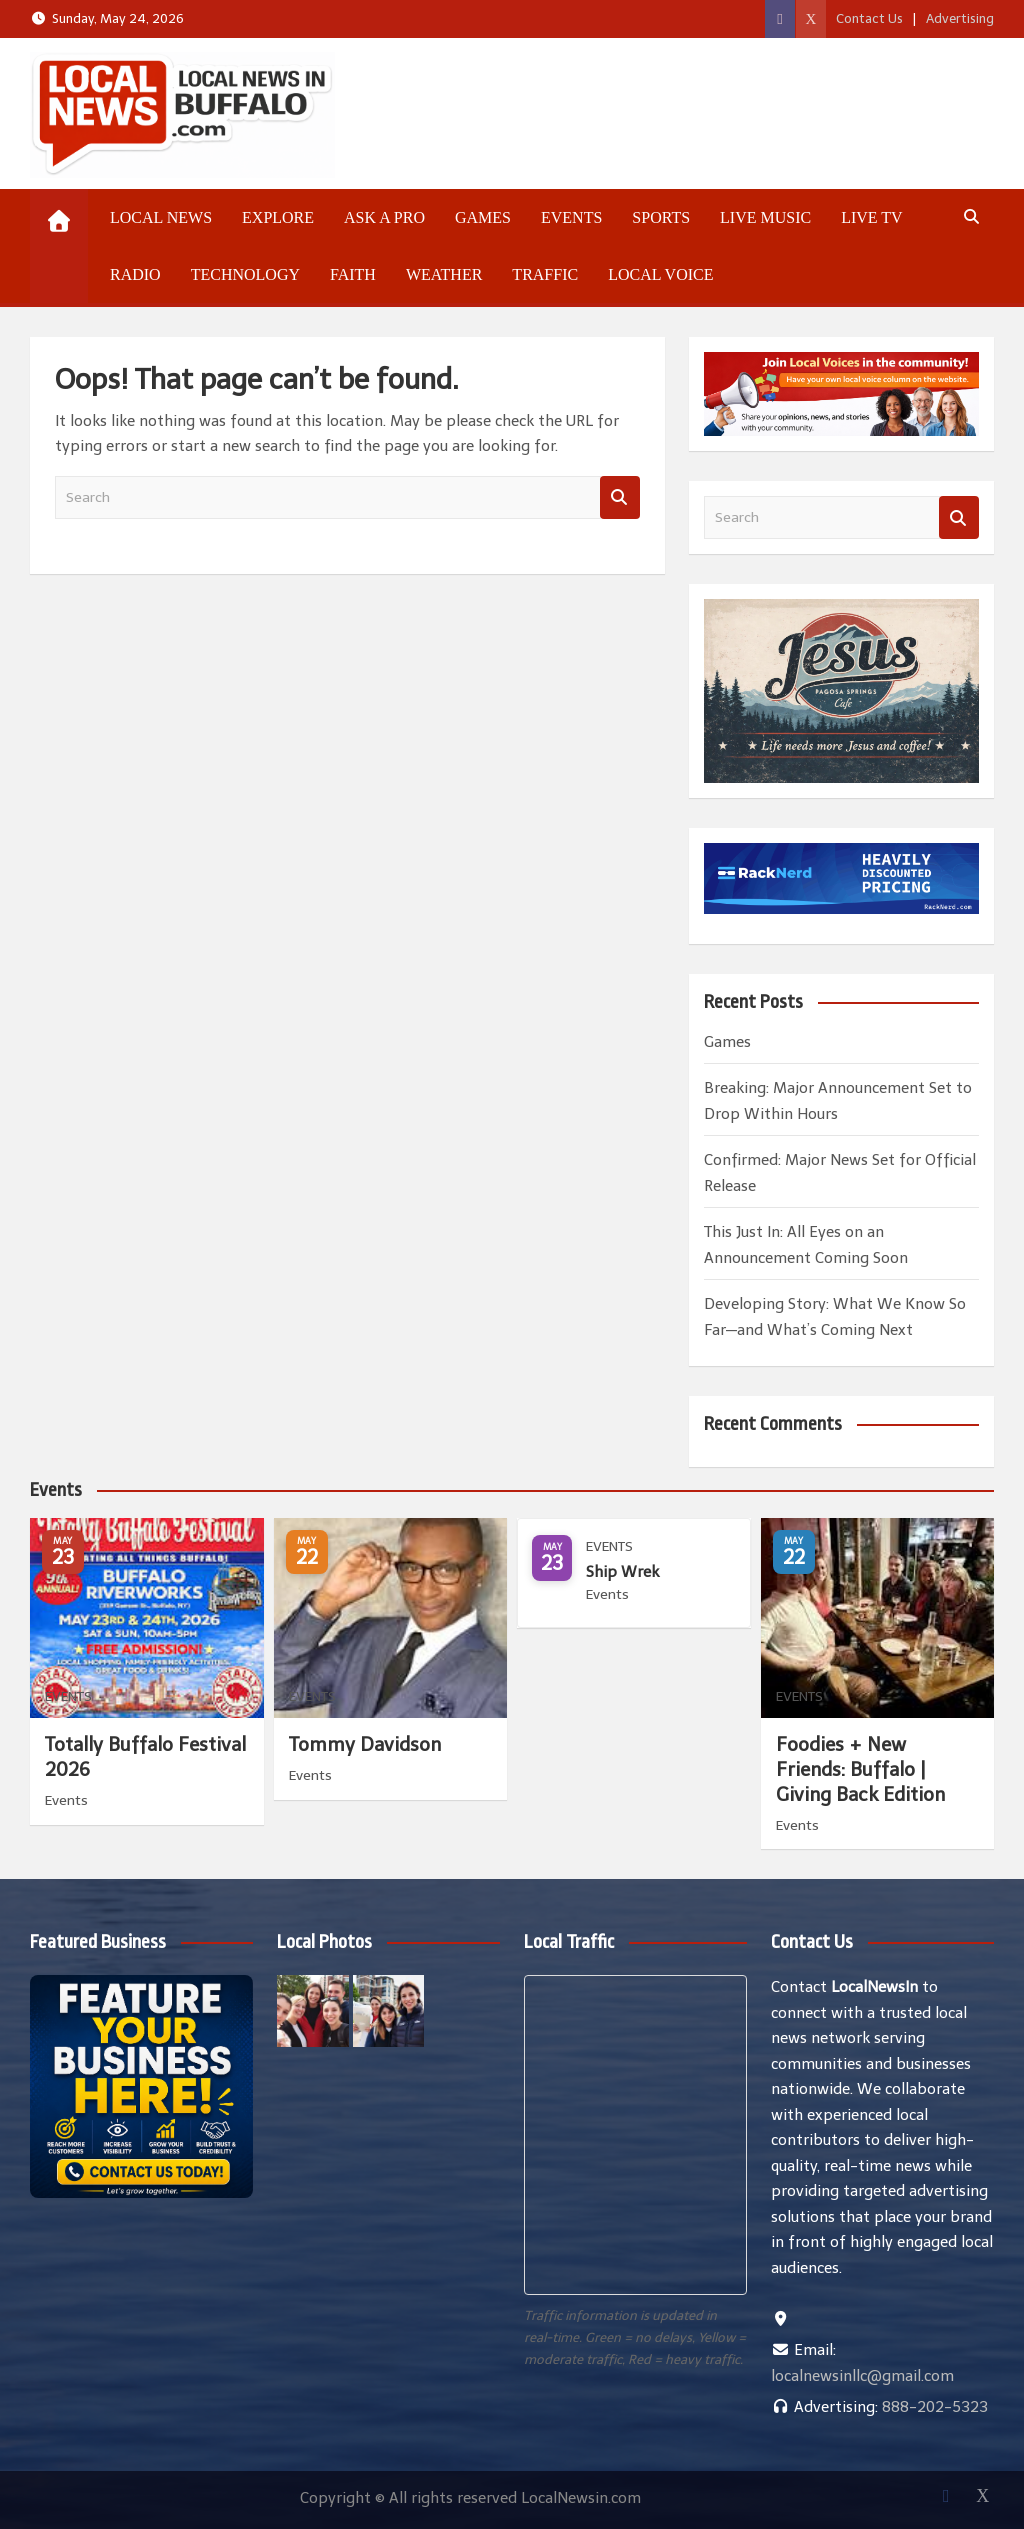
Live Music (765, 217)
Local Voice (660, 274)
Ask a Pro (384, 217)
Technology (245, 274)
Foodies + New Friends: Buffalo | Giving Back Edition (860, 1769)
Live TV (871, 217)
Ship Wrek (622, 1572)
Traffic (545, 274)
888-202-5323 (935, 2407)
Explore (278, 217)
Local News (161, 217)
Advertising (960, 18)
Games (483, 217)
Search (620, 497)
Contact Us (869, 18)
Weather (444, 274)
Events (571, 217)
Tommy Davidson (365, 1744)
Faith (353, 274)
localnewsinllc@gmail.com (862, 2376)
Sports (661, 217)
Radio (135, 274)
